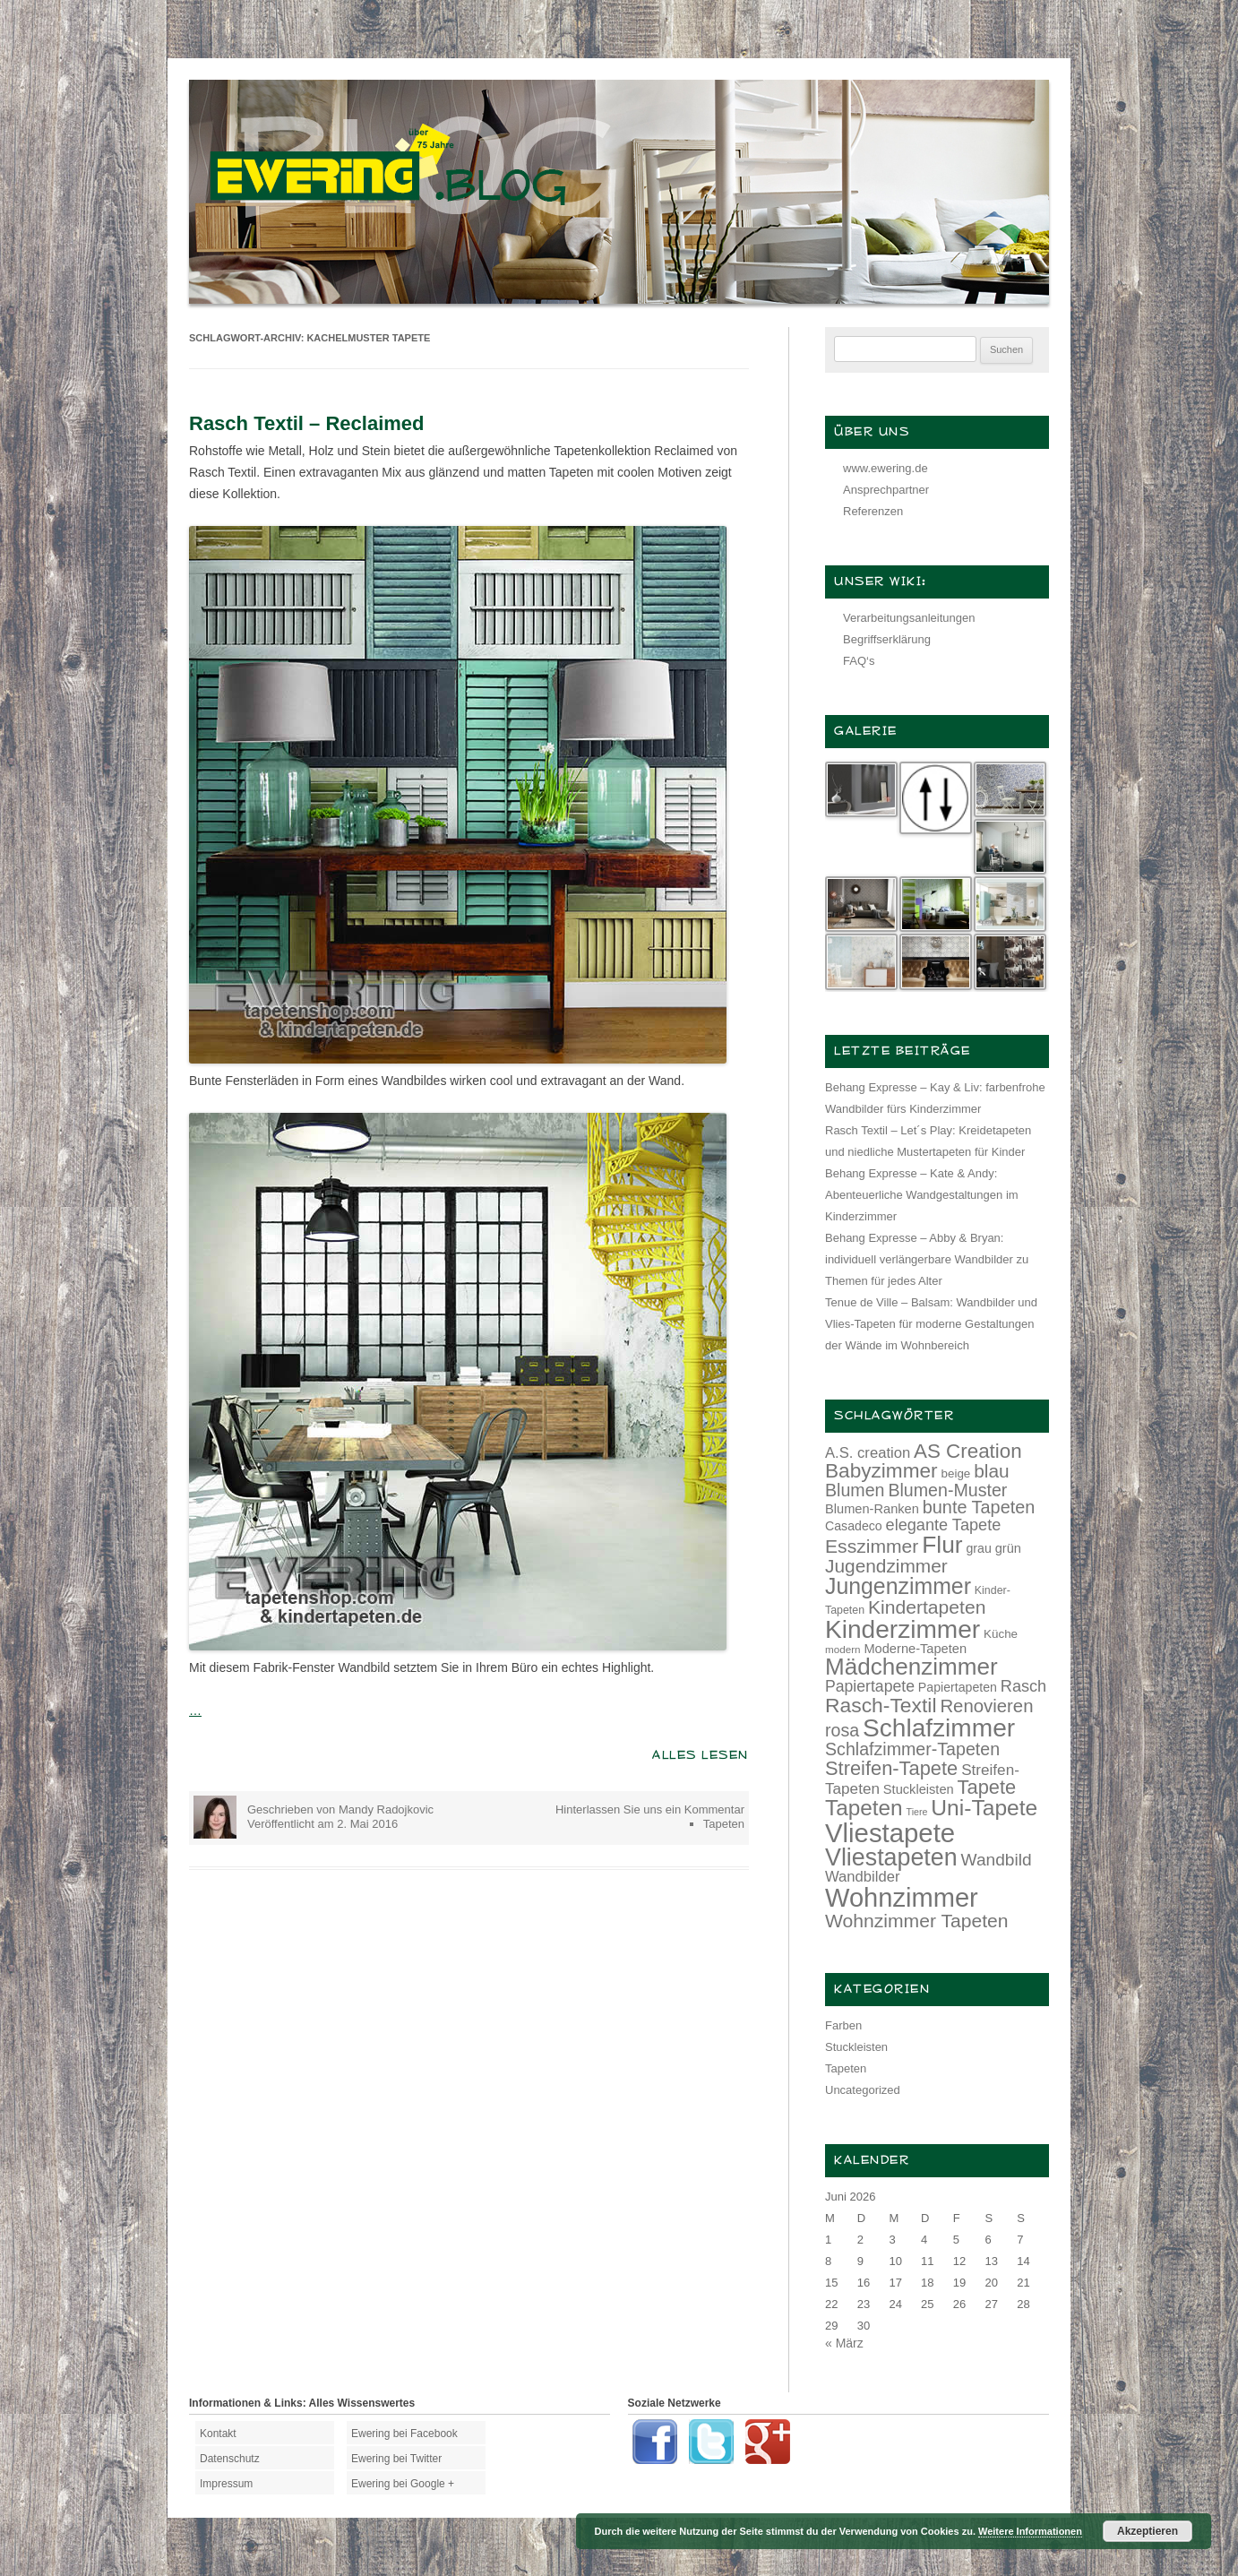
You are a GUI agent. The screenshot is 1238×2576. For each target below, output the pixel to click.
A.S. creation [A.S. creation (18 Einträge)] (867, 1452)
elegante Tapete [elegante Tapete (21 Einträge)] (944, 1525)
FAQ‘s (858, 661)
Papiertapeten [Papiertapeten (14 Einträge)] (957, 1687)
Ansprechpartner (886, 489)
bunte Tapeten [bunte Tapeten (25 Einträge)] (979, 1507)
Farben (843, 2025)
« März (844, 2343)
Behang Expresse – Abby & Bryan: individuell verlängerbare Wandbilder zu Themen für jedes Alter (926, 1259)
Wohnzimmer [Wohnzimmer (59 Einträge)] (901, 1897)
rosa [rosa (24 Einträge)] (842, 1730)
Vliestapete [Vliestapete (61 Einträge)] (890, 1833)
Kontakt (218, 2433)
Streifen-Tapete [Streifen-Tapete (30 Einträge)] (891, 1768)
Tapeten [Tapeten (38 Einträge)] (864, 1808)
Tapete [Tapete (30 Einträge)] (987, 1787)
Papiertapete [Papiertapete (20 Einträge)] (870, 1686)
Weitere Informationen (1030, 2531)
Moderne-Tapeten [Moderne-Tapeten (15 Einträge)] (915, 1648)
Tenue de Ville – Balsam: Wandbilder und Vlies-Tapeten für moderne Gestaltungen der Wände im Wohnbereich (931, 1324)
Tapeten (723, 1824)
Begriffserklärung (887, 639)
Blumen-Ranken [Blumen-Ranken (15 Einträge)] (872, 1509)
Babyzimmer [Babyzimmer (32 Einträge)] (881, 1471)
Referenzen (873, 511)
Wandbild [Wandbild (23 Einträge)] (996, 1859)
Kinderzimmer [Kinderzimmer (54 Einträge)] (902, 1629)
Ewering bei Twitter (396, 2458)
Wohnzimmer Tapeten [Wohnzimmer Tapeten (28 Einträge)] (917, 1920)
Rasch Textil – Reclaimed (307, 423)
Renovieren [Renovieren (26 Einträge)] (986, 1706)
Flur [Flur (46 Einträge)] (942, 1544)
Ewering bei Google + (402, 2483)
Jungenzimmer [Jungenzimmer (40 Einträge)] (898, 1586)
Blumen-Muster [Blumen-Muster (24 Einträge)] (947, 1490)
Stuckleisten (856, 2047)
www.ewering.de (885, 468)
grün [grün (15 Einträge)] (1008, 1548)
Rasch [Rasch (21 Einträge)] (1023, 1686)
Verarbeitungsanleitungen (909, 618)
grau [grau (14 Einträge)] (979, 1548)
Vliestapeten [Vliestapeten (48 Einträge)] (891, 1857)
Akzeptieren (1147, 2531)
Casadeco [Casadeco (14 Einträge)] (853, 1526)
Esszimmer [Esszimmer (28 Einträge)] (871, 1546)
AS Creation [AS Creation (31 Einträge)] (968, 1451)
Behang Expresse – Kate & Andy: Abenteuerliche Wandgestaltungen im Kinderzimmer (922, 1195)
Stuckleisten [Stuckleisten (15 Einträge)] (918, 1789)
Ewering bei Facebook (404, 2433)
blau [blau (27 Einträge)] (991, 1470)
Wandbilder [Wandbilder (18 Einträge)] (862, 1876)
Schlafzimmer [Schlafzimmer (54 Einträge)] (939, 1728)
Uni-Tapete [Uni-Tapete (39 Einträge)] (984, 1808)
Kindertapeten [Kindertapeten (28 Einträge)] (926, 1607)
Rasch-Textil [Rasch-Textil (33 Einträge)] (881, 1705)
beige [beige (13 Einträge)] (956, 1473)
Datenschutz (230, 2458)
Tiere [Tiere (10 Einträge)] (917, 1811)
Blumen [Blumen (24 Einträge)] (855, 1490)
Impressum (226, 2483)
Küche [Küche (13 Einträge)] (1001, 1634)
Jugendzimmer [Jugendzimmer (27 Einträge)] (886, 1565)
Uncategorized (862, 2090)
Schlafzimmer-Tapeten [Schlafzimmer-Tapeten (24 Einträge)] (912, 1749)
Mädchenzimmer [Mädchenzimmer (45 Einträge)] (911, 1666)
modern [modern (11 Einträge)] (843, 1649)
